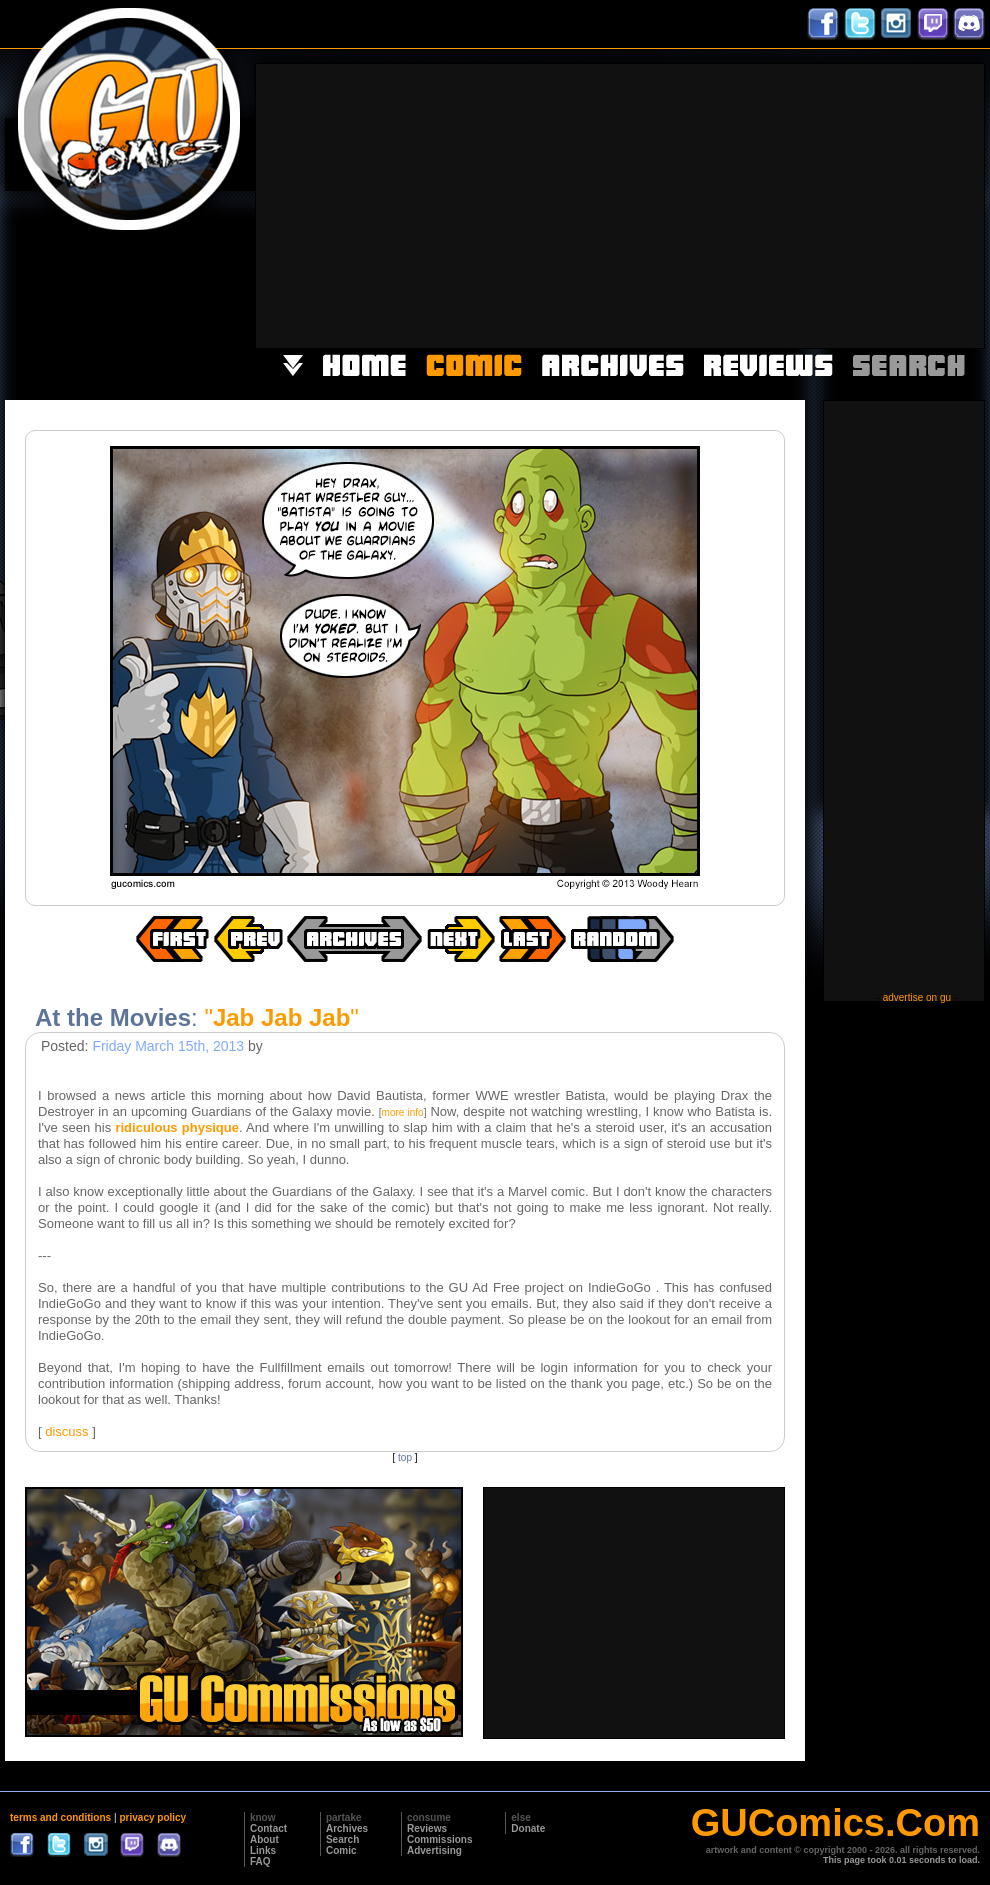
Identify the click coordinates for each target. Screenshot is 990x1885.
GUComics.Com (835, 1823)
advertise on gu (917, 997)
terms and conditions (60, 1817)
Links (263, 1850)
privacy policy (152, 1817)
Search (342, 1839)
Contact (268, 1828)
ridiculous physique (176, 1127)
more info (403, 1112)
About (264, 1839)
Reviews (427, 1828)
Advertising (434, 1850)
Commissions (440, 1839)
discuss (66, 1431)
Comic (341, 1850)
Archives (347, 1828)
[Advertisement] (688, 204)
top (405, 1457)
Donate (528, 1828)
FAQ (260, 1861)
